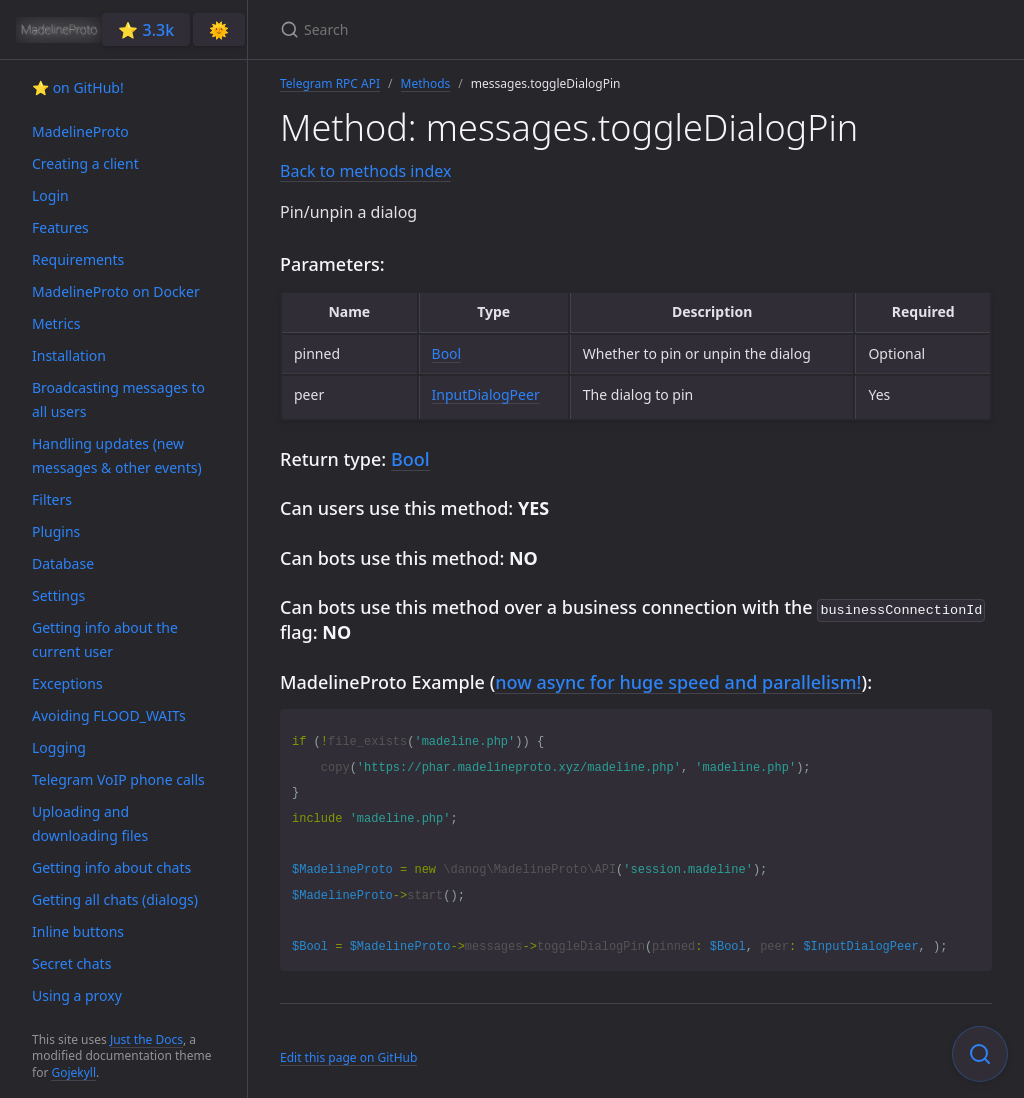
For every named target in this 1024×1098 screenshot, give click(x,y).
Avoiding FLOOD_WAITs (109, 715)
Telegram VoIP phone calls (118, 779)
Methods (426, 83)
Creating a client (85, 163)
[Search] (516, 29)
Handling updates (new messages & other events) (117, 455)
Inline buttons (78, 931)
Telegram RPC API (330, 83)
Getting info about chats (111, 867)
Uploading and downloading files (90, 823)
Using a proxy (77, 995)
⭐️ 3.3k (146, 30)
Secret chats (71, 963)
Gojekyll (73, 1072)
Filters (52, 499)
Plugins (56, 531)
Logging (59, 747)
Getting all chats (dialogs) (115, 899)
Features (60, 227)
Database (63, 563)
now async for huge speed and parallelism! (678, 680)
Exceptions (67, 683)
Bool (447, 353)
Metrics (56, 323)
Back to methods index (365, 171)
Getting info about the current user (105, 639)
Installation (69, 355)
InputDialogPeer (486, 394)
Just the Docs (146, 1039)
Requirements (78, 259)
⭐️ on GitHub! (78, 87)
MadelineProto (80, 131)
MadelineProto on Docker (116, 291)
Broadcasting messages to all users (118, 399)
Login (50, 195)
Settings (58, 595)
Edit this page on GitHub (348, 1055)
